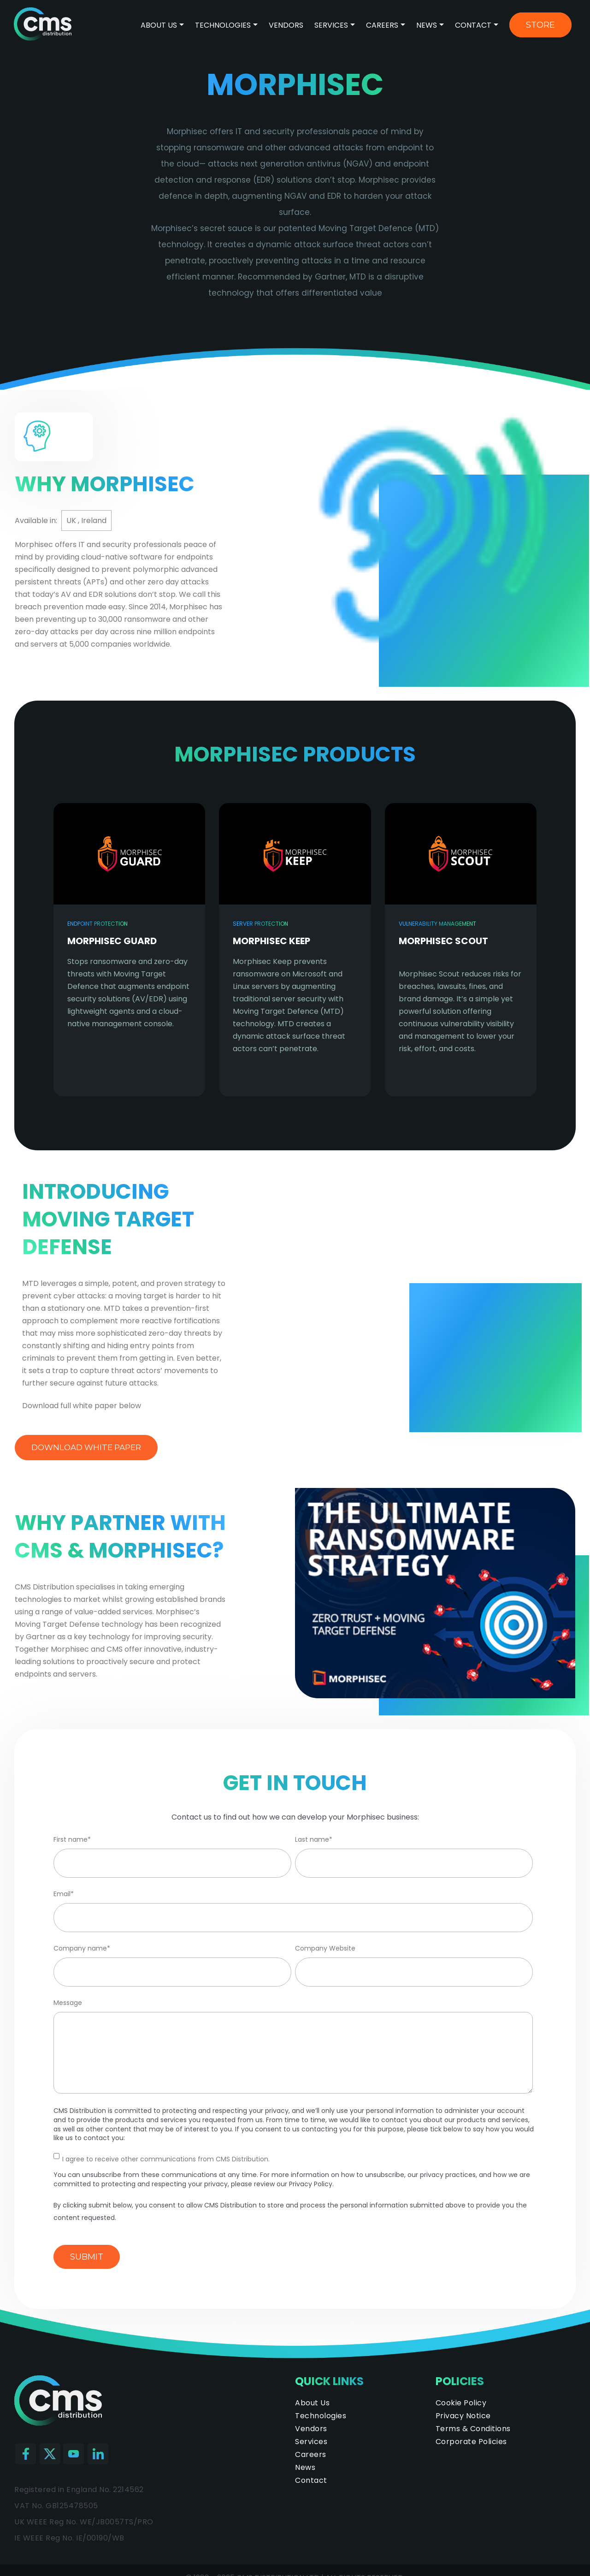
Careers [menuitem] (310, 2454)
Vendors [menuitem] (311, 2428)
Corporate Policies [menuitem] (471, 2441)
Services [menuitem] (311, 2441)
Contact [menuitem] (311, 2480)
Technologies (224, 25)
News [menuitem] (305, 2467)
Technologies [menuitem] (320, 2415)
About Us (159, 25)
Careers (382, 25)
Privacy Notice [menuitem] (463, 2415)
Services (331, 25)
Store (540, 25)
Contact (473, 25)
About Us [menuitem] (312, 2403)
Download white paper (86, 1447)
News (426, 25)
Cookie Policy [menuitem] (461, 2403)
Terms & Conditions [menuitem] (473, 2428)
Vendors (286, 25)
